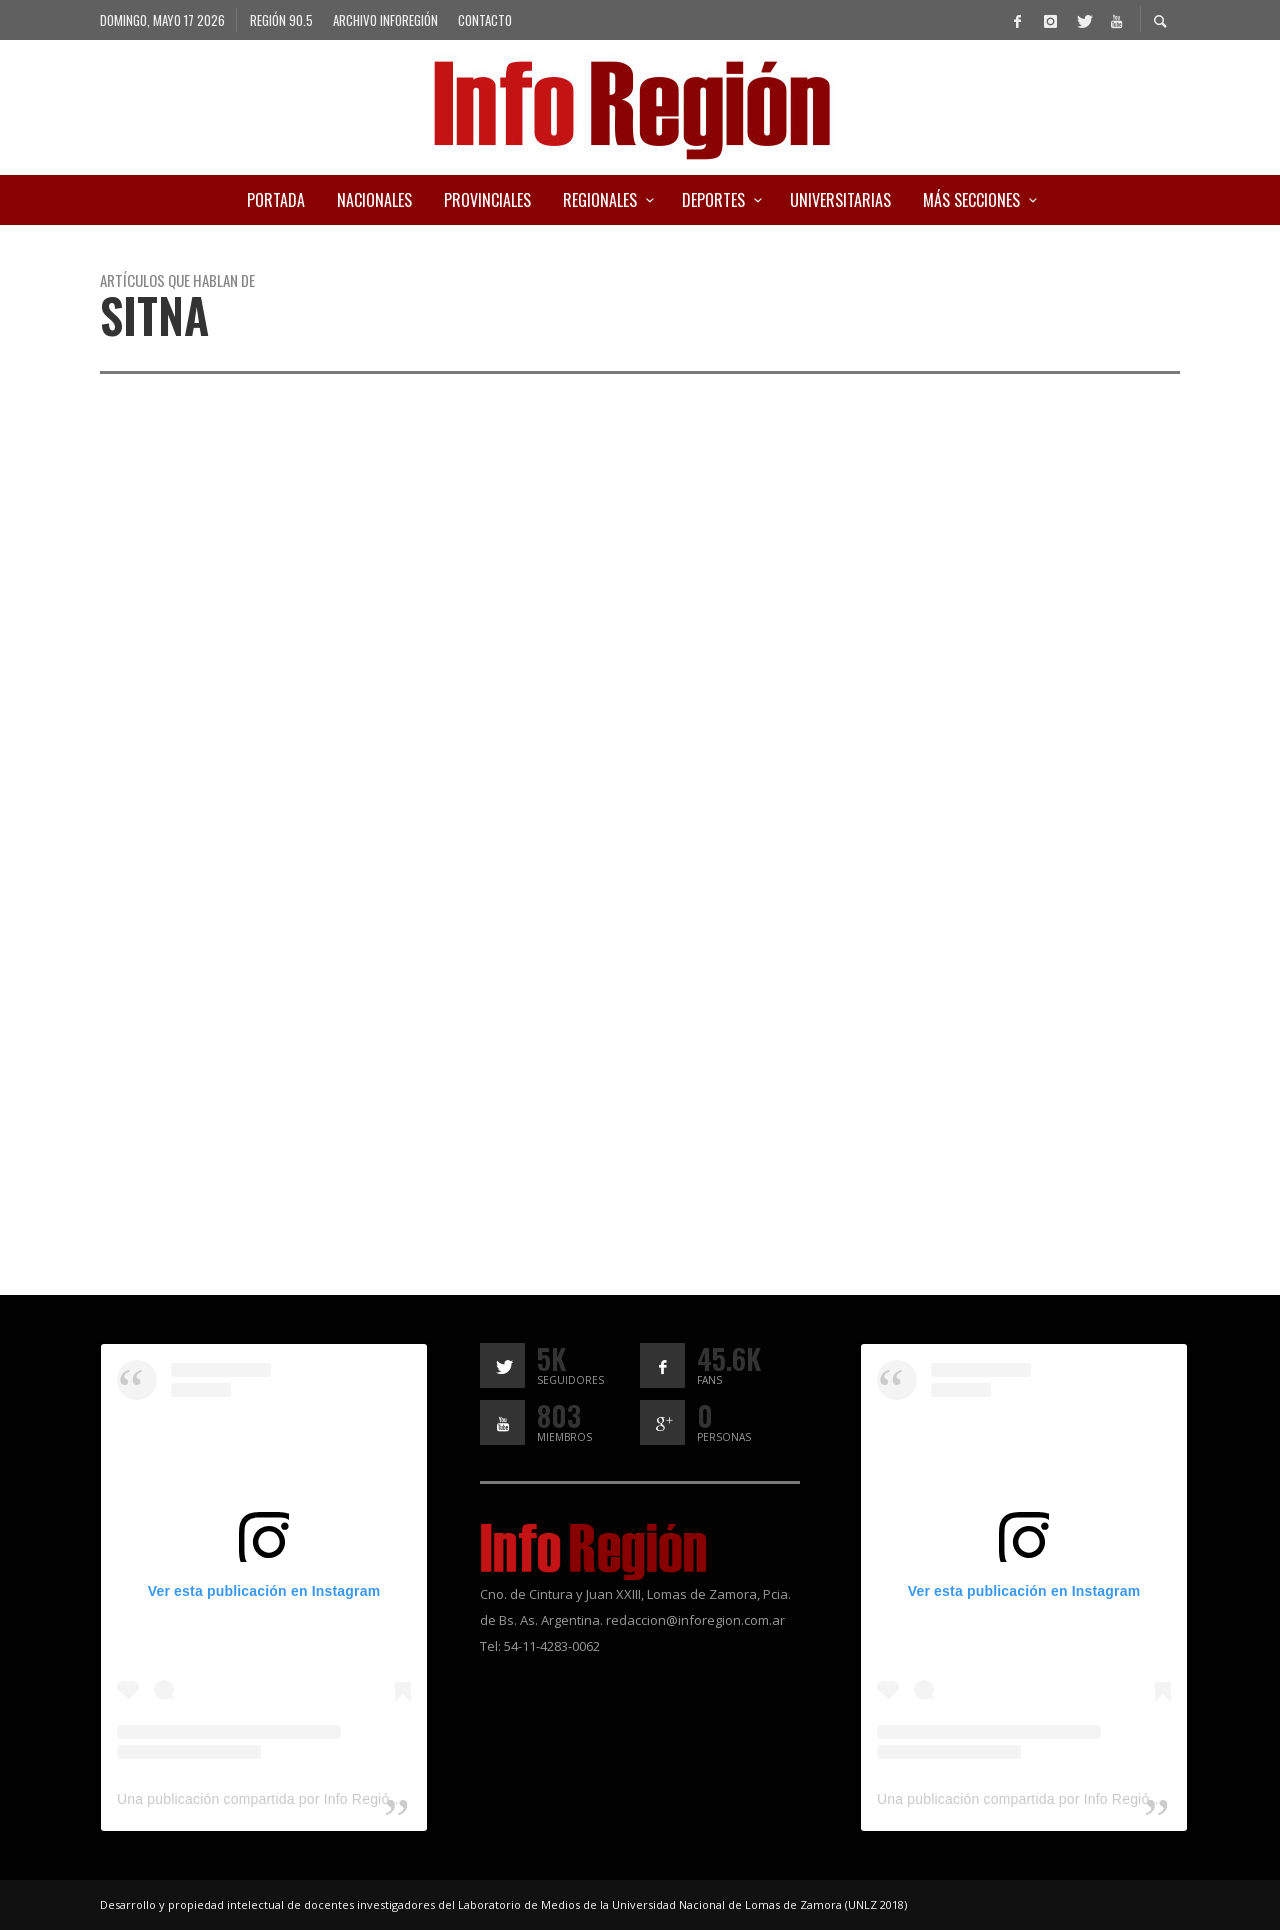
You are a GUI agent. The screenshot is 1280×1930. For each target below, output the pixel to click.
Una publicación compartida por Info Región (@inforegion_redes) (325, 1799)
